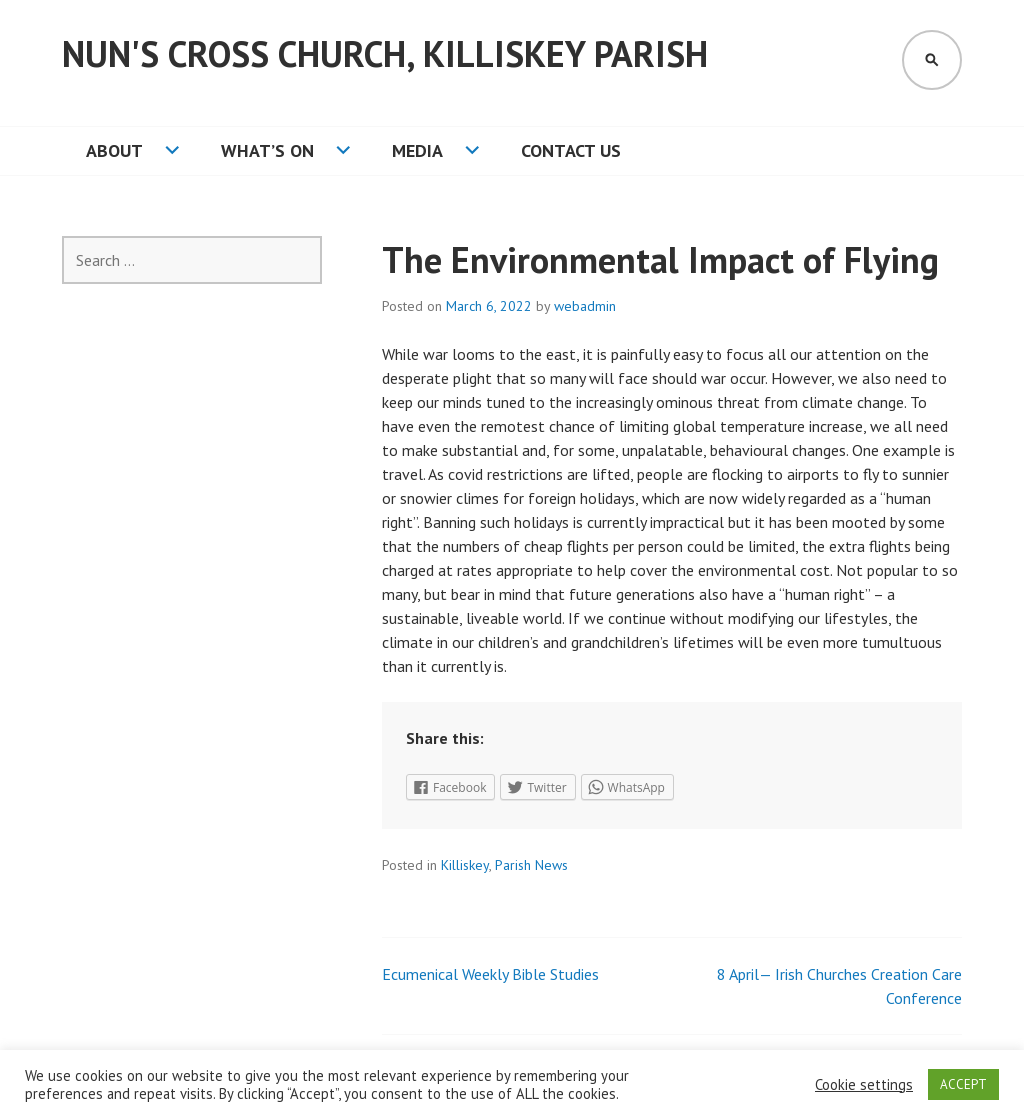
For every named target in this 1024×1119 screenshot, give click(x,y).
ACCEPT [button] (963, 1084)
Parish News (531, 865)
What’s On (267, 150)
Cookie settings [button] (864, 1085)
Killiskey (465, 865)
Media (417, 150)
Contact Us (571, 150)
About (114, 150)
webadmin (585, 306)
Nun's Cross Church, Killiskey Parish (385, 53)
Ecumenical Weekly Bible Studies (490, 974)
